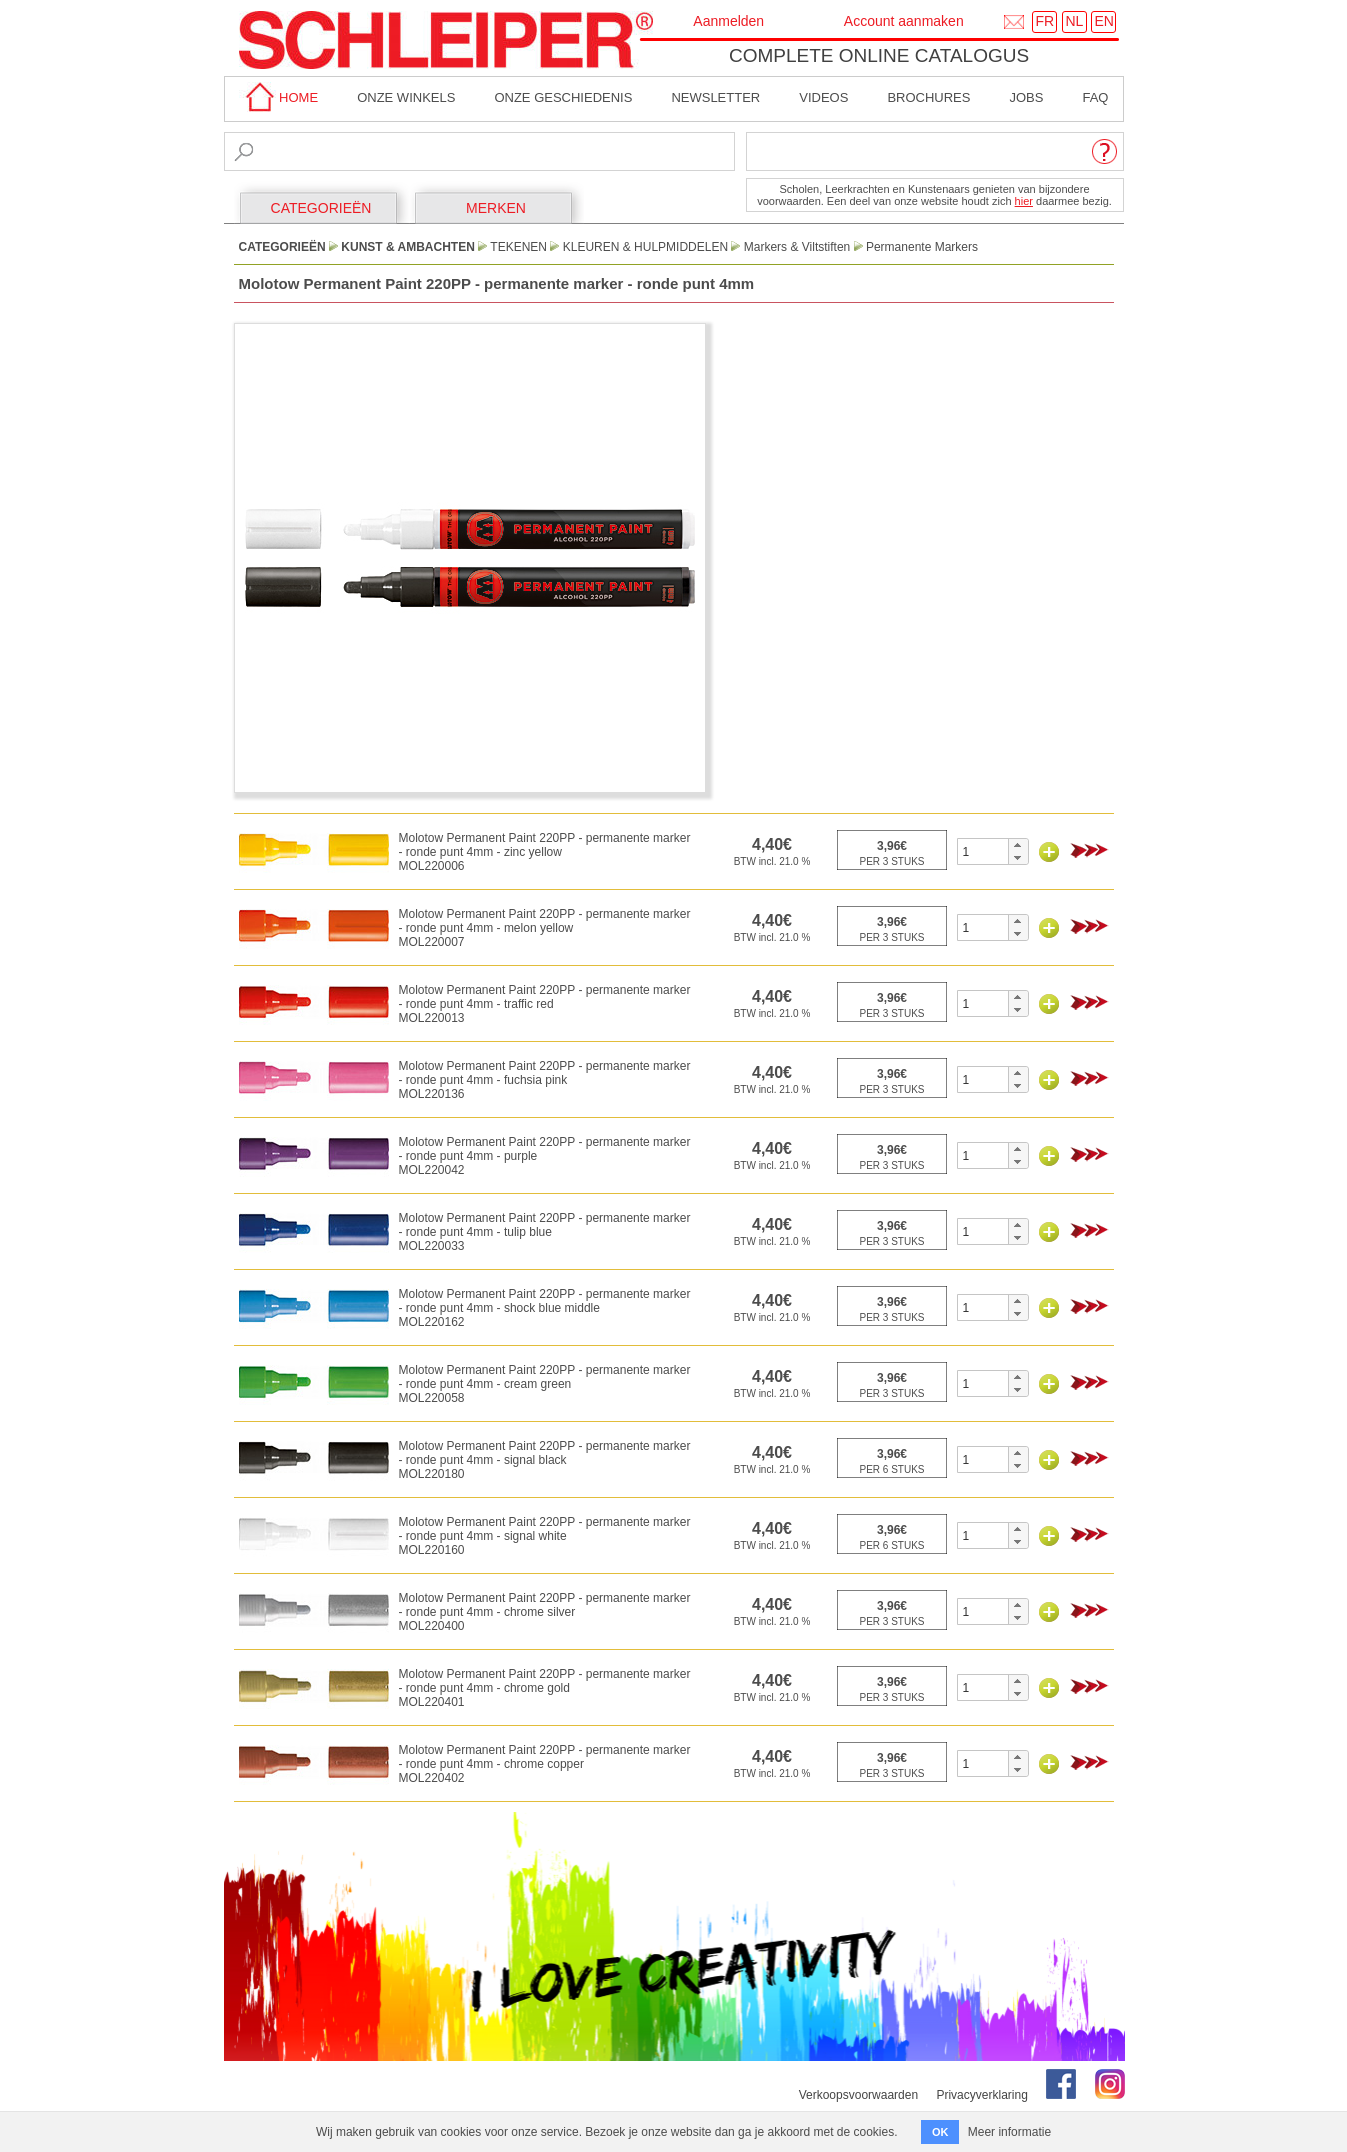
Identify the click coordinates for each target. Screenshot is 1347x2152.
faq (1095, 97)
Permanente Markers (922, 247)
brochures (928, 97)
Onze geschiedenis (563, 97)
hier (1024, 201)
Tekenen (518, 247)
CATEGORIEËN (321, 208)
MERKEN (496, 208)
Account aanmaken (904, 21)
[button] (1017, 845)
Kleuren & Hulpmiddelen (645, 247)
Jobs (1026, 97)
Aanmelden (728, 21)
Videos (823, 97)
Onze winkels (406, 97)
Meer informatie (1009, 2132)
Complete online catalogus (879, 55)
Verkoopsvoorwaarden (858, 2095)
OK (940, 2132)
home (279, 97)
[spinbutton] (983, 851)
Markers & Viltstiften (797, 247)
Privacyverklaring (981, 2095)
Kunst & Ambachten (408, 247)
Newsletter (715, 97)
